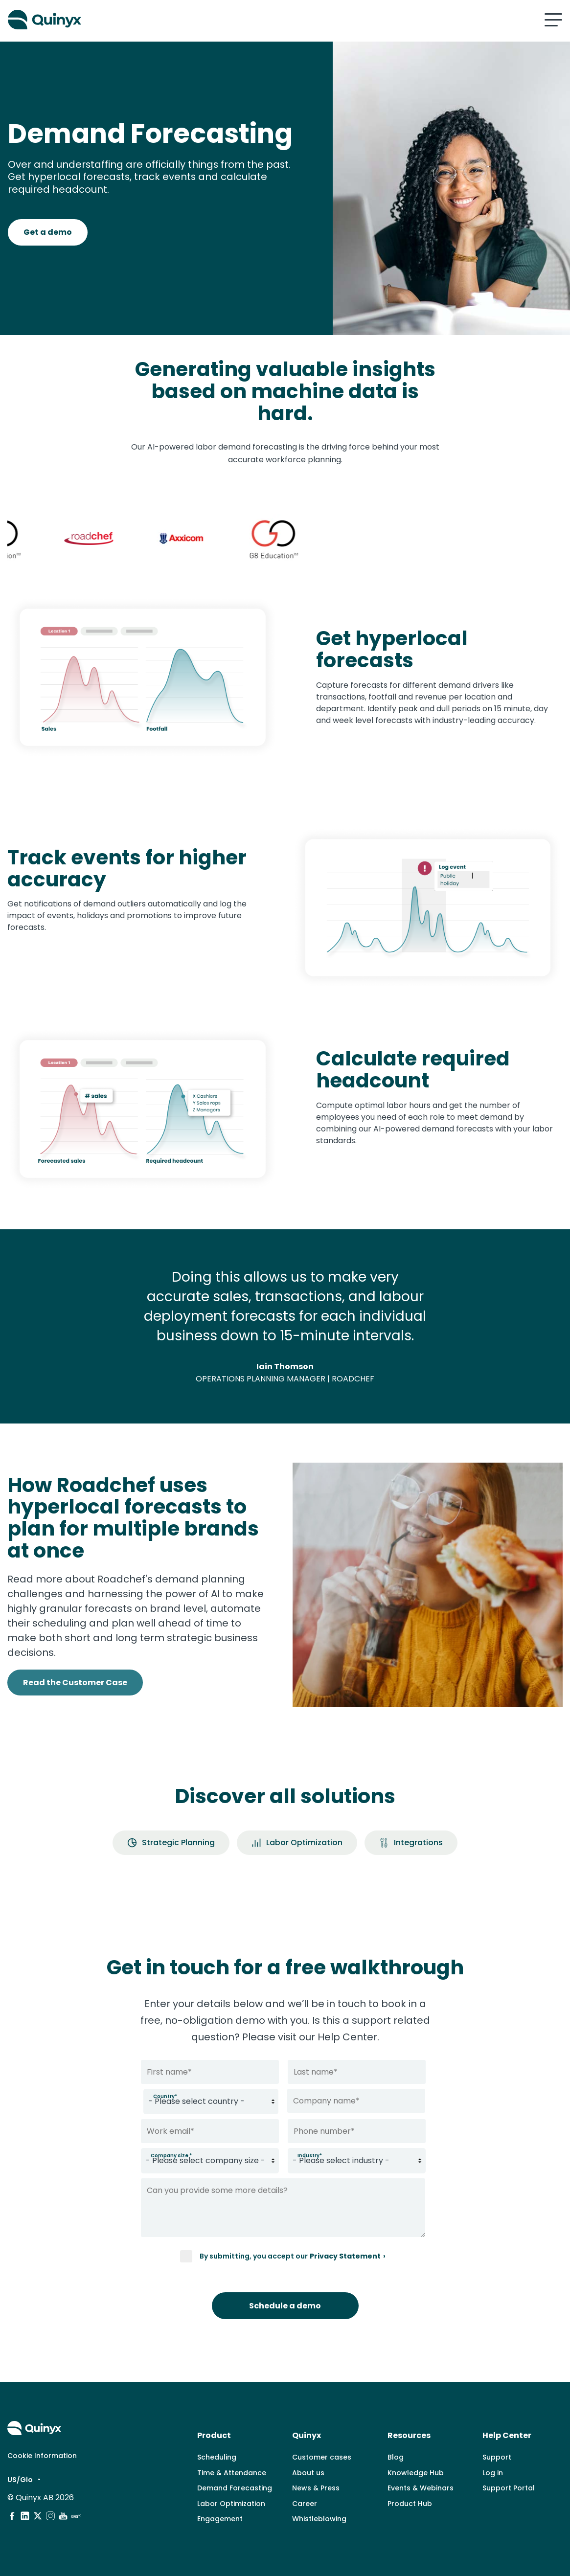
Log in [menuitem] (492, 2473)
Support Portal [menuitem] (508, 2488)
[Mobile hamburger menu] (553, 19)
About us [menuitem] (308, 2473)
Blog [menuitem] (396, 2457)
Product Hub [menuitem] (410, 2503)
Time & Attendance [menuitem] (231, 2473)
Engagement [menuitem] (220, 2519)
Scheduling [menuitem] (216, 2457)
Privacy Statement (345, 2256)
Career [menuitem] (304, 2503)
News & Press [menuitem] (316, 2488)
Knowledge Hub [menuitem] (416, 2473)
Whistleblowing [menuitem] (319, 2519)
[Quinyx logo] (143, 19)
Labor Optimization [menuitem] (231, 2503)
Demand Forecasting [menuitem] (234, 2488)
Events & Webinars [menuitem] (421, 2488)
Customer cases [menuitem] (321, 2457)
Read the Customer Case (75, 1682)
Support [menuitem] (496, 2457)
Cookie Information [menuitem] (42, 2456)
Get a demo (47, 232)
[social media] (12, 2516)
